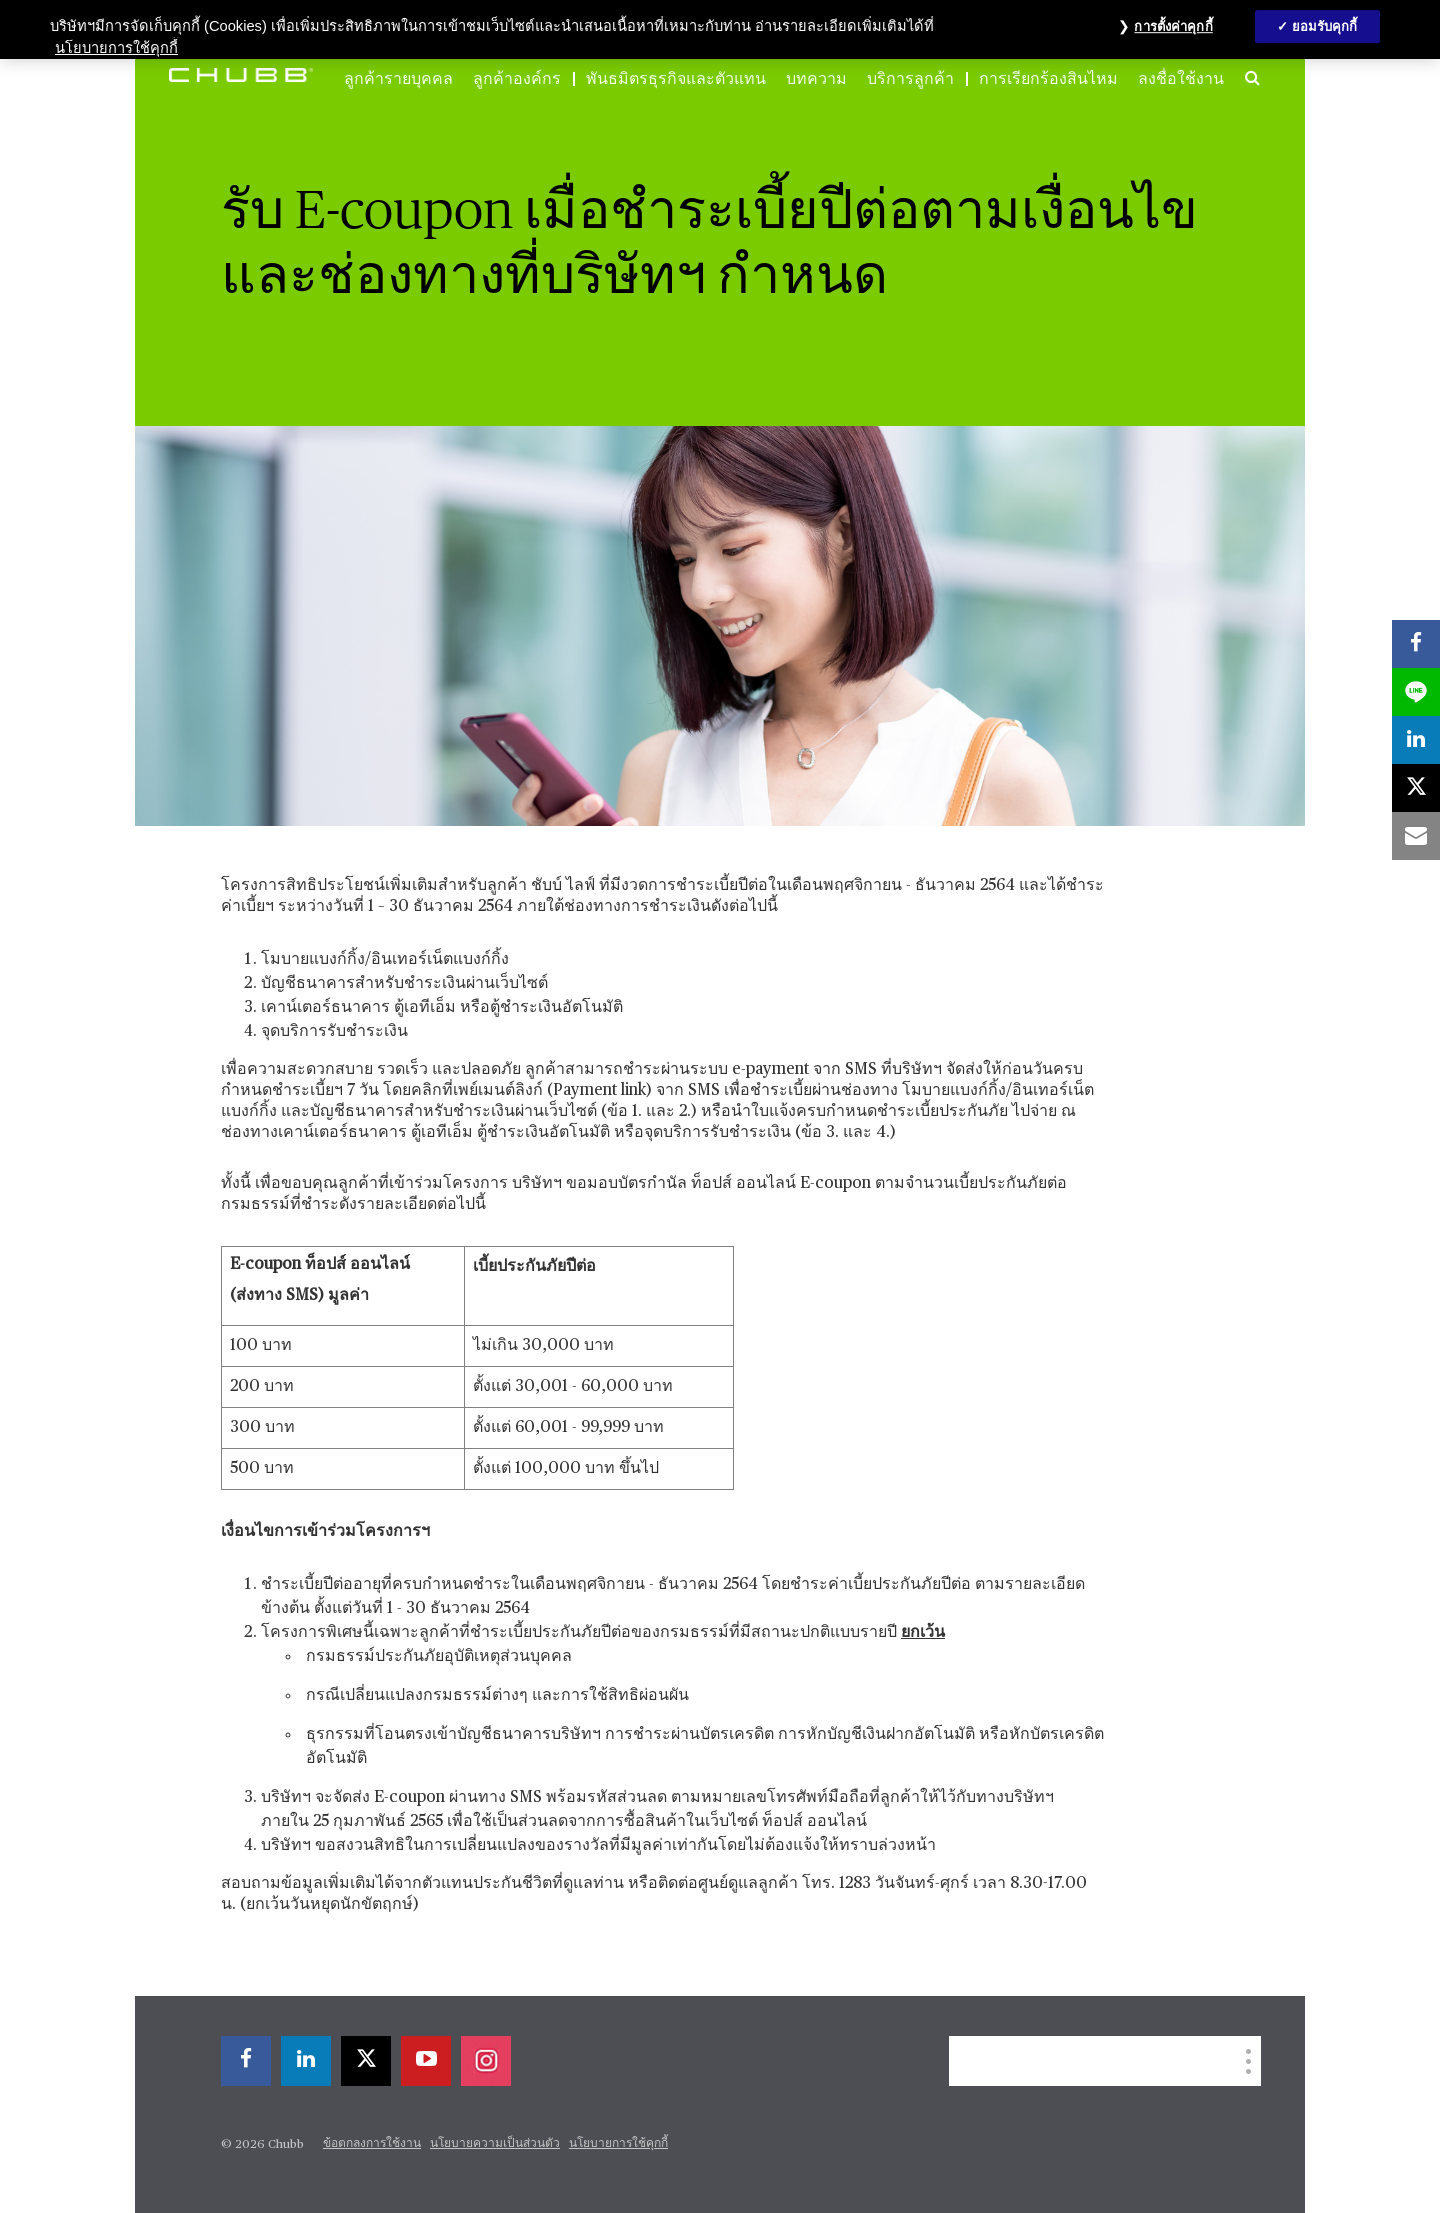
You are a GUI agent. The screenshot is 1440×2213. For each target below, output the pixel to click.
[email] (1416, 836)
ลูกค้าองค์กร (517, 79)
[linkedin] (306, 2061)
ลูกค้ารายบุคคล (398, 79)
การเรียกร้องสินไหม (1048, 79)
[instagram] (486, 2061)
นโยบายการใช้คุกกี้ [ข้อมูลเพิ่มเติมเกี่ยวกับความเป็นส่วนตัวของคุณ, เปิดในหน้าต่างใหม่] (116, 48)
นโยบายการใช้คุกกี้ (618, 2144)
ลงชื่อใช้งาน (1181, 79)
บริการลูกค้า (910, 79)
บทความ (816, 79)
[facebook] (246, 2061)
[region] (720, 29)
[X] (366, 2061)
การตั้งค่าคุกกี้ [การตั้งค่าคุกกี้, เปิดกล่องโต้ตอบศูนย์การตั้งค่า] (1173, 26)
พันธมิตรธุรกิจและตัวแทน (676, 79)
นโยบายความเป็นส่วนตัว (495, 2144)
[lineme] (1416, 692)
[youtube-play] (426, 2061)
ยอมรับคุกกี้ (1325, 26)
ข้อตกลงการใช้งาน (372, 2144)
